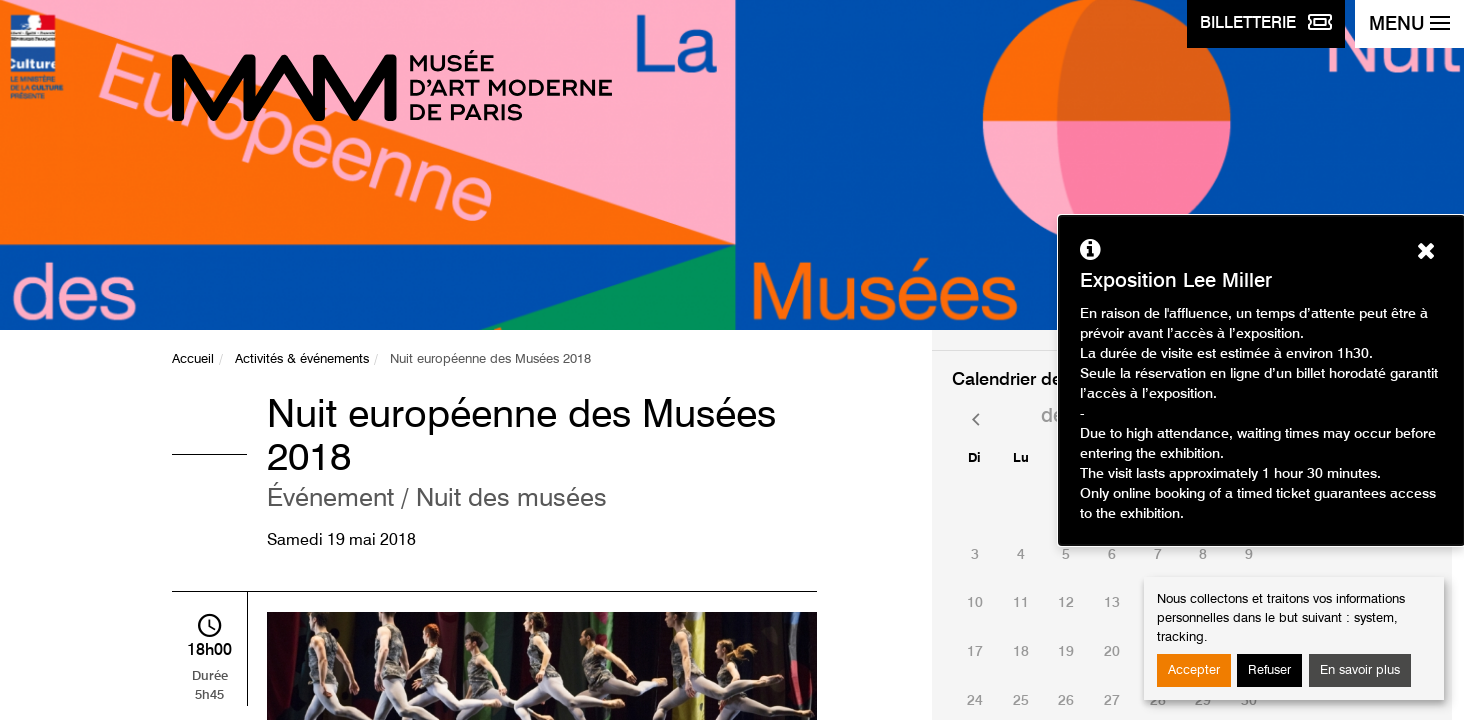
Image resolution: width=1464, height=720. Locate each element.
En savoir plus (1360, 670)
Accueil (193, 359)
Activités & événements (302, 359)
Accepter (1194, 670)
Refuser (1269, 670)
